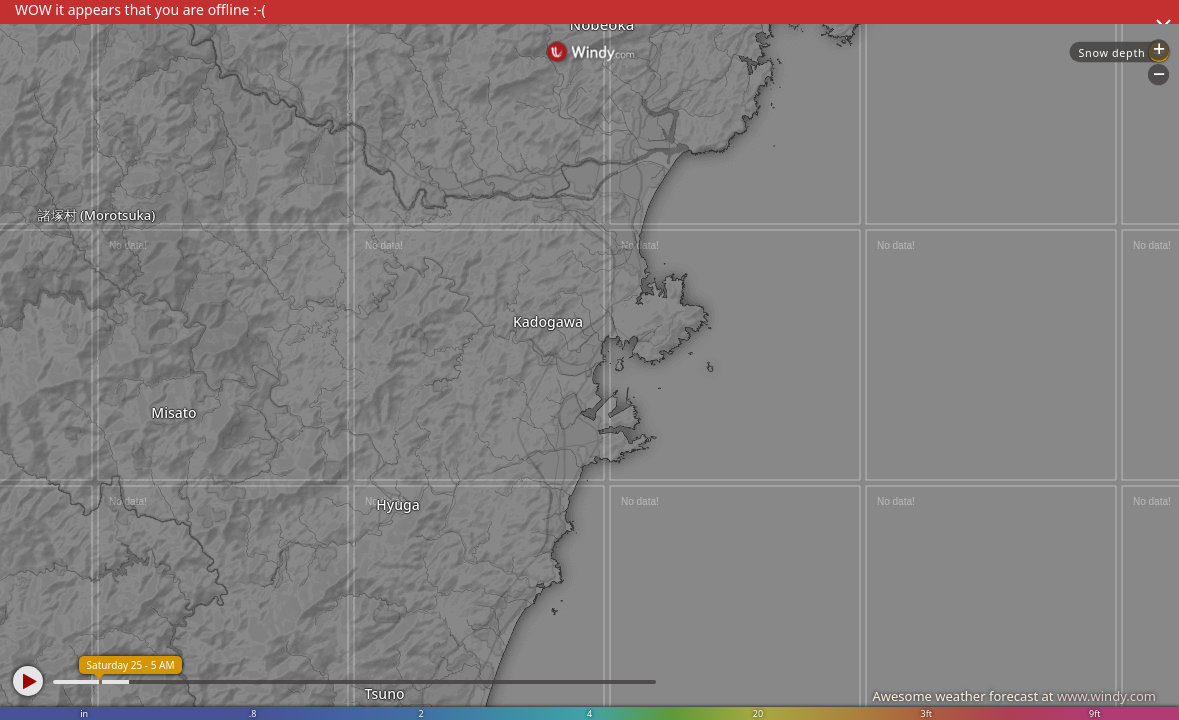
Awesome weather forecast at (1014, 696)
